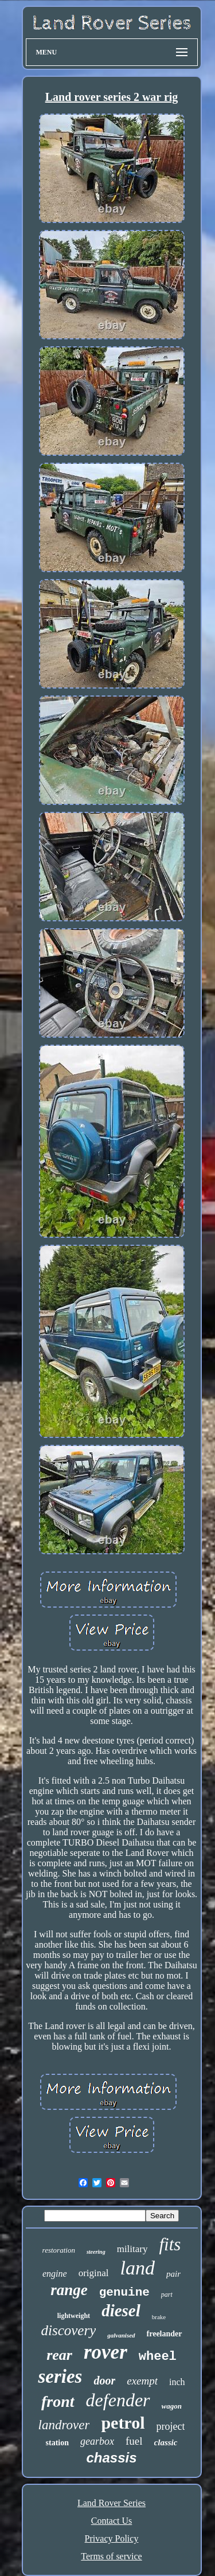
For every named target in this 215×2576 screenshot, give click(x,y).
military (132, 2248)
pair (173, 2273)
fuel (134, 2441)
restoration (58, 2250)
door (104, 2380)
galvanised (121, 2335)
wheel (158, 2357)
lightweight (73, 2316)
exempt (142, 2381)
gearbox (97, 2441)
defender (118, 2400)
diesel (120, 2310)
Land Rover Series (111, 2503)
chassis (111, 2457)
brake (159, 2316)
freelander (164, 2333)
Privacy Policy (112, 2538)
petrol (122, 2422)
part (167, 2294)
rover (105, 2352)
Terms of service (111, 2556)
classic (166, 2442)
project (170, 2426)
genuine (124, 2292)
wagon (172, 2406)
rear (59, 2355)
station (57, 2442)
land (137, 2267)
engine (54, 2273)
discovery (68, 2330)
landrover (64, 2425)
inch (177, 2382)
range (69, 2290)
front (58, 2401)
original (94, 2273)
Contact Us (111, 2521)
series (60, 2376)
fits (170, 2244)
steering (96, 2252)
